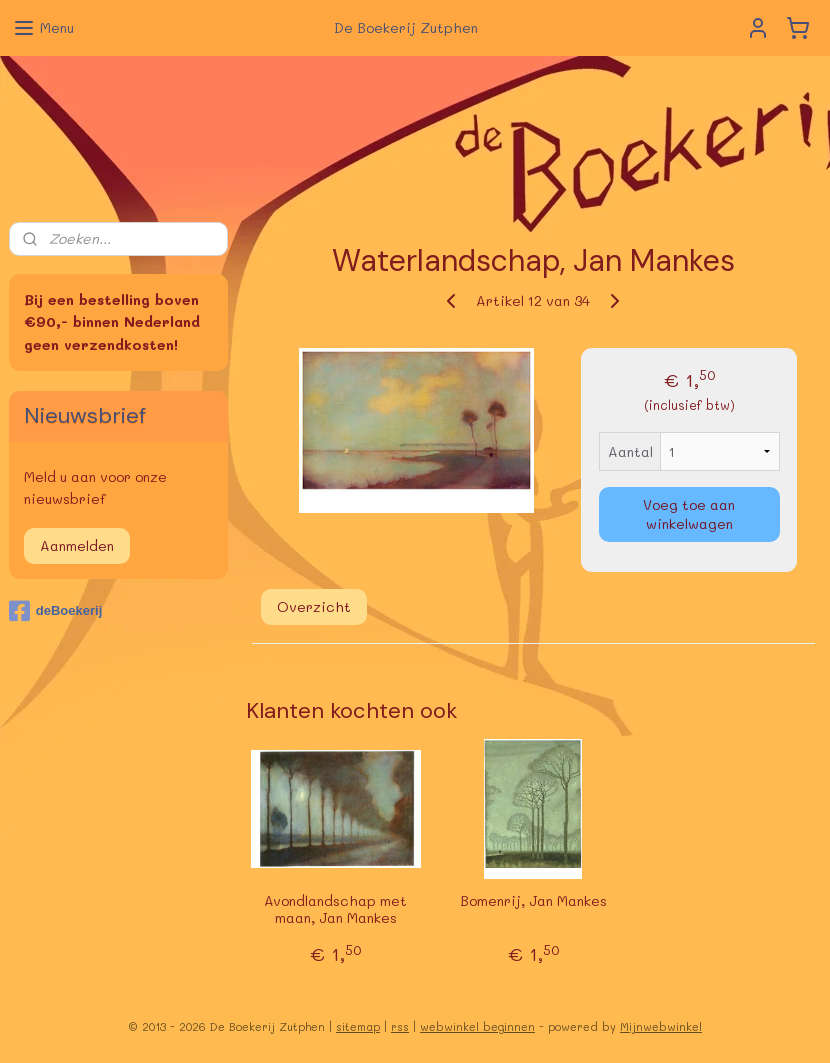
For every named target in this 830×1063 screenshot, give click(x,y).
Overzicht (314, 606)
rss (400, 1026)
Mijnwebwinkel (661, 1026)
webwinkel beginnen (477, 1026)
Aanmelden (77, 545)
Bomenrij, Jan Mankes (533, 901)
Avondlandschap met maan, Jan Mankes (335, 910)
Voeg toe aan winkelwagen (689, 514)
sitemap (358, 1026)
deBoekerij (55, 611)
